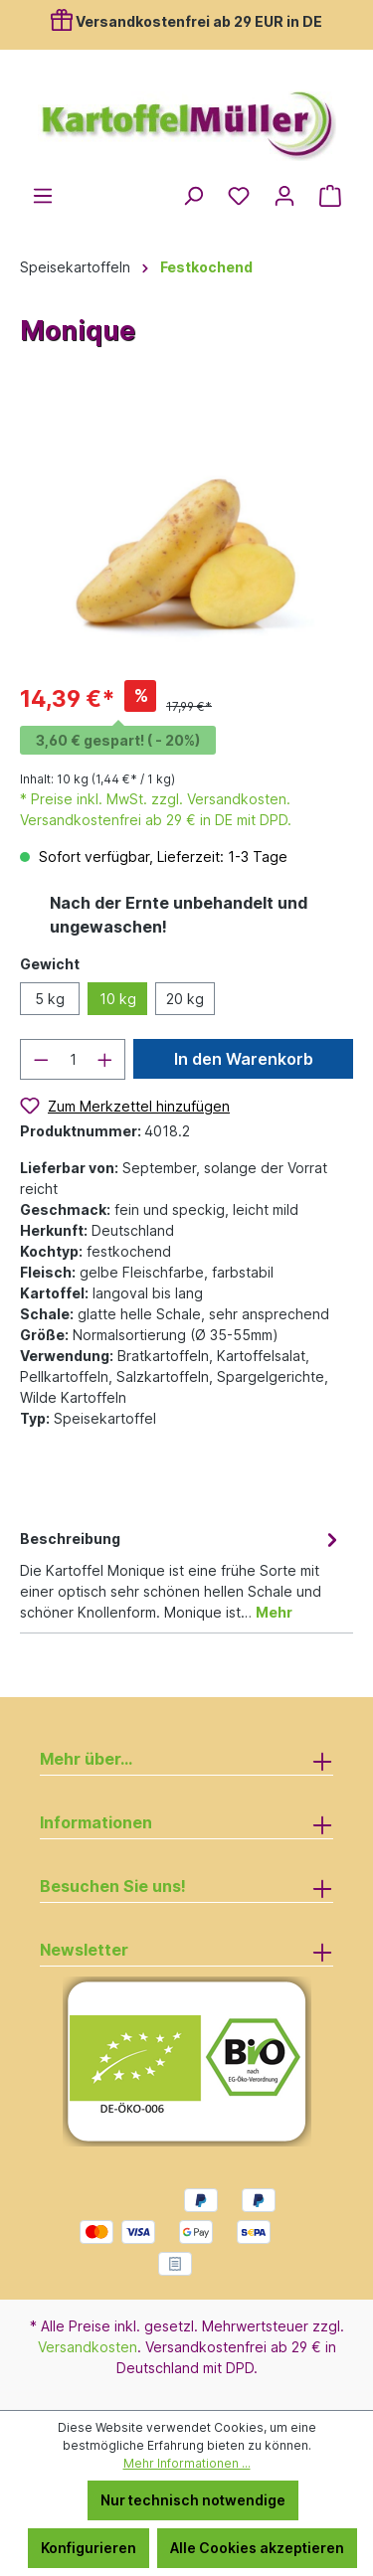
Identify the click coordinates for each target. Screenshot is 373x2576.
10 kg (117, 998)
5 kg (50, 998)
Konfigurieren (88, 2547)
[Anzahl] (73, 1059)
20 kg (185, 998)
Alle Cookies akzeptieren (257, 2547)
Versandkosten (87, 2346)
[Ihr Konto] (284, 196)
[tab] (181, 1574)
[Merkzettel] (239, 196)
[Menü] (43, 196)
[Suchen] (193, 196)
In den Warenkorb (243, 1059)
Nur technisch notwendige (192, 2499)
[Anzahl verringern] (41, 1059)
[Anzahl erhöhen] (105, 1059)
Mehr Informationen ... (187, 2463)
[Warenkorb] (330, 196)
